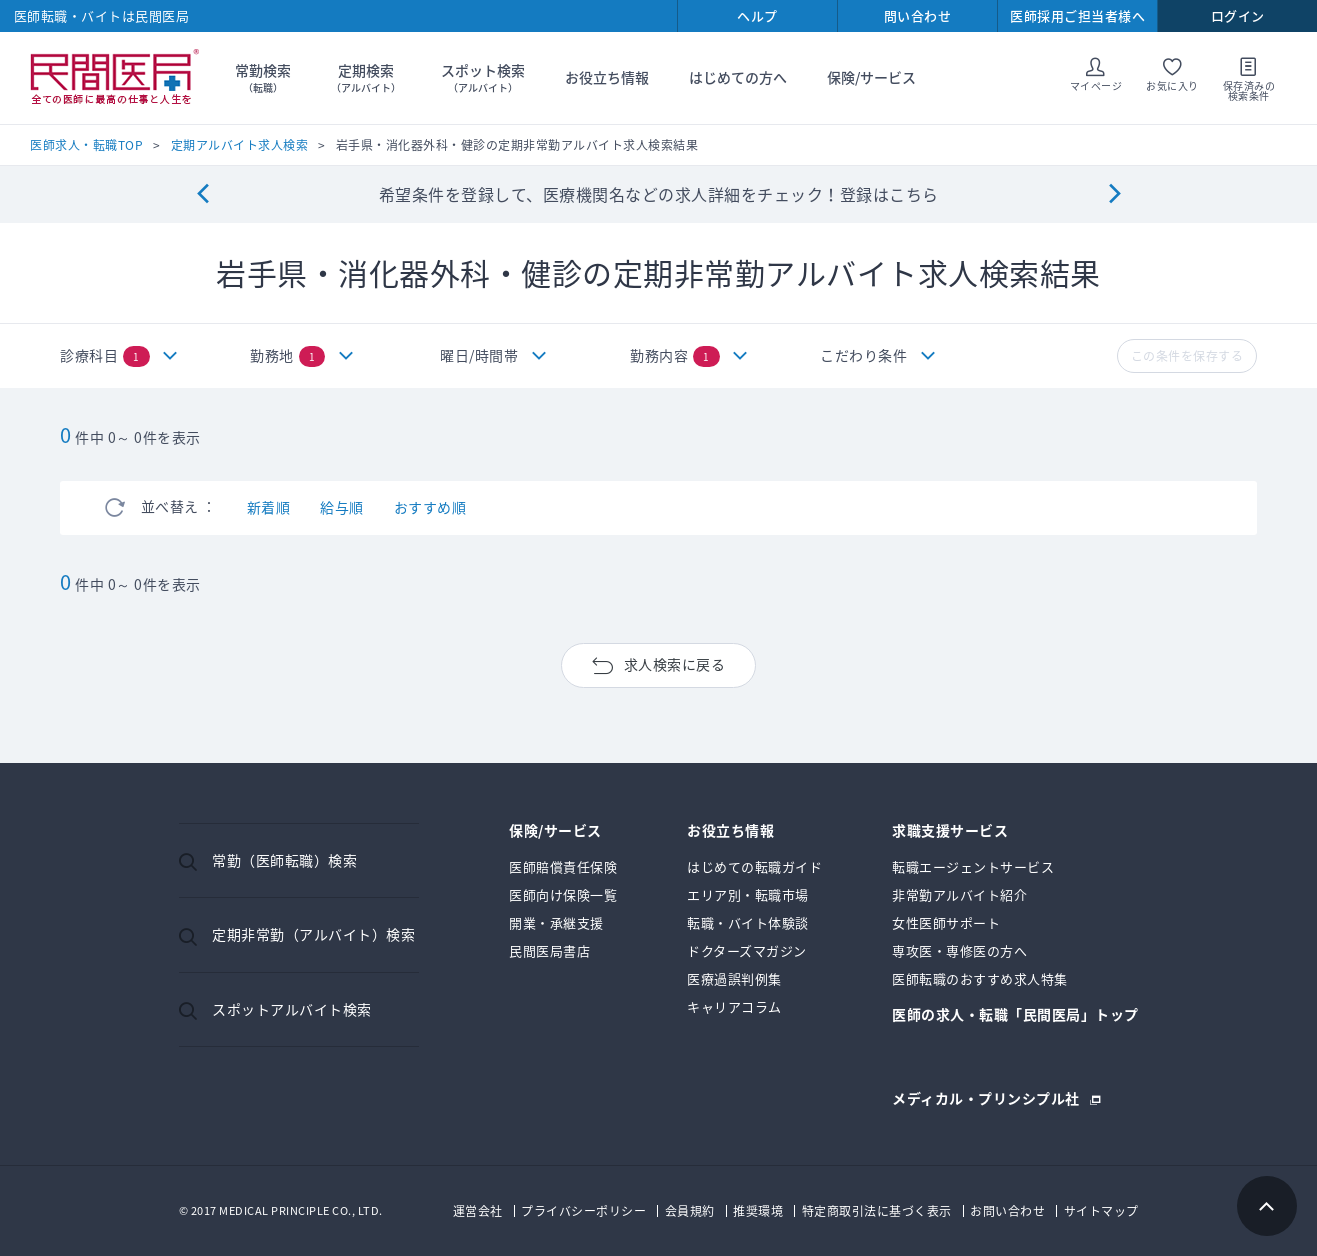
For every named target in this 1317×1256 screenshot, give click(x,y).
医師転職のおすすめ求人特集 (980, 978)
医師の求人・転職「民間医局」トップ (1015, 1015)
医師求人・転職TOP (86, 145)
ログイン (1238, 15)
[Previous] (202, 194)
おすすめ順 (430, 507)
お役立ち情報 (607, 77)
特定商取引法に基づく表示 (877, 1211)
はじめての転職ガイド (754, 866)
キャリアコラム (734, 1006)
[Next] (1114, 194)
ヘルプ (757, 15)
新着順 (269, 507)
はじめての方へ (738, 77)
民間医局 (115, 78)
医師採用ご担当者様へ (1077, 15)
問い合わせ (918, 15)
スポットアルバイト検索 (292, 1009)
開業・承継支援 (556, 922)
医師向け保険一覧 (563, 894)
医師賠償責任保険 (563, 866)
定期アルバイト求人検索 (240, 145)
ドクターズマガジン (747, 950)
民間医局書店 (549, 950)
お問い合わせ (1007, 1211)
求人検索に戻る (675, 664)
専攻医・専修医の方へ (959, 950)
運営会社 (478, 1211)
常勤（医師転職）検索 (284, 860)
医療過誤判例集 (734, 978)
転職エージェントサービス (973, 866)
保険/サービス (871, 77)
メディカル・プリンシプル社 (986, 1096)
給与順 (342, 507)
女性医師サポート (946, 922)
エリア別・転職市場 (748, 894)
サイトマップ (1101, 1211)
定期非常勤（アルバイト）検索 (313, 934)
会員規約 (690, 1211)
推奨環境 (758, 1211)
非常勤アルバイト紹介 (959, 894)
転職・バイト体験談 (748, 922)
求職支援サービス (950, 831)
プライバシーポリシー (583, 1211)
